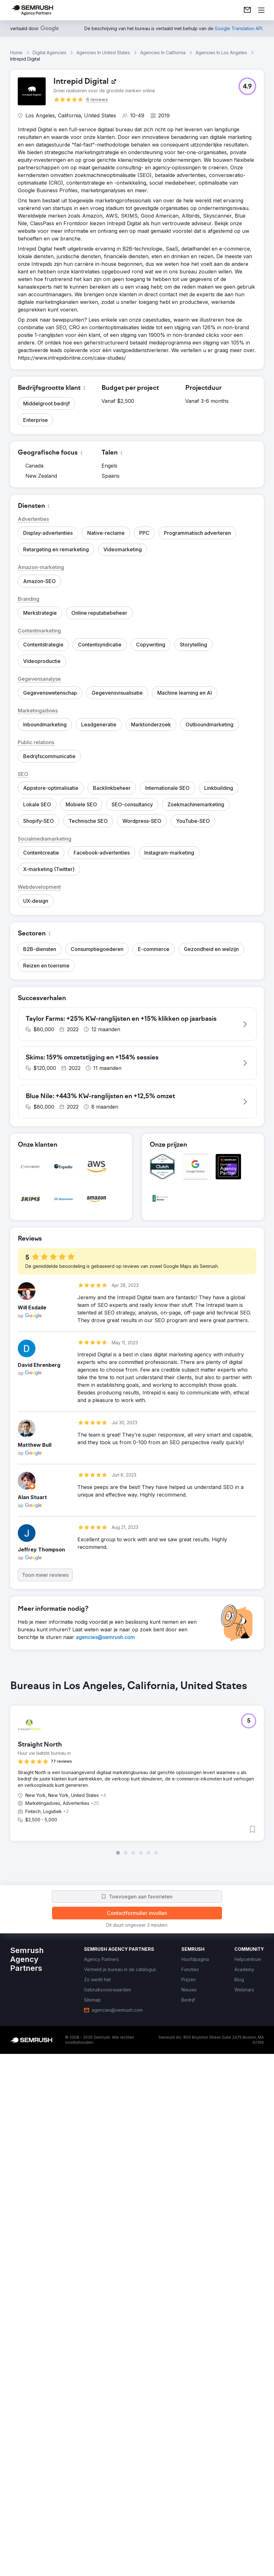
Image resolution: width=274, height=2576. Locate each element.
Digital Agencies (49, 52)
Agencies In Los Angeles (221, 52)
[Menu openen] (261, 10)
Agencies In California (163, 52)
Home (16, 52)
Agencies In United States (103, 52)
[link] (247, 10)
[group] (137, 2167)
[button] (247, 86)
